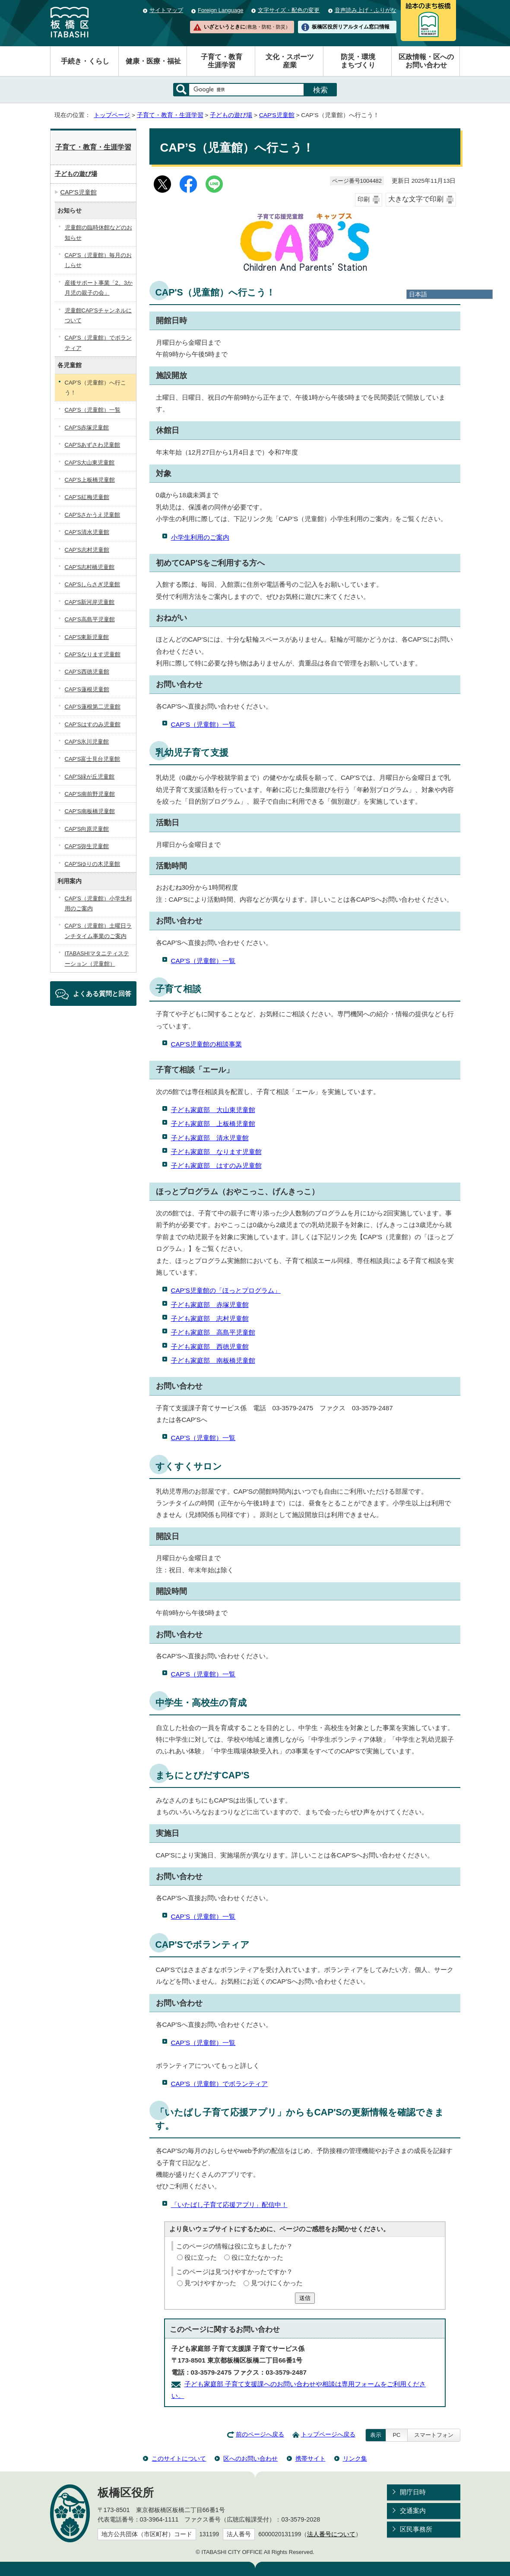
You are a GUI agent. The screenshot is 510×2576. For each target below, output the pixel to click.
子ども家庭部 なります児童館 (216, 1151)
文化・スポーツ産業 (290, 61)
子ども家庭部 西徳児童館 (210, 1346)
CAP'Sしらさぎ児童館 (92, 584)
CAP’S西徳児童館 (87, 671)
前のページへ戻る (260, 2434)
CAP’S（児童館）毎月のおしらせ (98, 260)
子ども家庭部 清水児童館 (210, 1138)
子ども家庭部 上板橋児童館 (213, 1123)
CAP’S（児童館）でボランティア (219, 2083)
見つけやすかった (210, 2283)
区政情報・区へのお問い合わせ (426, 61)
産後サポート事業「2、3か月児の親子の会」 (99, 288)
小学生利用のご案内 (200, 537)
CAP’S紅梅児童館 (87, 497)
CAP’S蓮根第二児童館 (92, 706)
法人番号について (331, 2534)
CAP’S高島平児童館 (90, 619)
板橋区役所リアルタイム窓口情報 (351, 27)
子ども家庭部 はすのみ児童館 (216, 1165)
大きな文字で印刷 (415, 199)
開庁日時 (413, 2492)
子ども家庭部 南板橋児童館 (213, 1360)
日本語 (418, 294)
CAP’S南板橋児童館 (90, 811)
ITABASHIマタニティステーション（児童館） (97, 958)
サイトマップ (166, 10)
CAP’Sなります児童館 (92, 654)
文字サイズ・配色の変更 (289, 10)
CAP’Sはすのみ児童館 (92, 724)
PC (396, 2435)
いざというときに (247, 27)
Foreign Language (220, 10)
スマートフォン (433, 2435)
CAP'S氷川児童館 (87, 741)
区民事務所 (416, 2529)
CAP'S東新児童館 (87, 637)
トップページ (112, 115)
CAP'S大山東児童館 (90, 462)
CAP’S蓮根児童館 (87, 689)
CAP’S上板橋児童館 (90, 480)
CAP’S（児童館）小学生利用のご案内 (98, 903)
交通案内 (413, 2510)
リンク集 (355, 2458)
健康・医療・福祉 (153, 61)
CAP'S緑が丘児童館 (90, 776)
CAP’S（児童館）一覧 (203, 724)
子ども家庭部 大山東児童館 (213, 1109)
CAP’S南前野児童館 (90, 794)
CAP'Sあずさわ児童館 (92, 445)
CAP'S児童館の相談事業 (206, 1044)
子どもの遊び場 (231, 115)
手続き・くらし (85, 61)
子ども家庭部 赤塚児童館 (210, 1304)
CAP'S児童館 (277, 115)
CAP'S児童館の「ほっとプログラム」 (226, 1290)
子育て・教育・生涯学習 (170, 115)
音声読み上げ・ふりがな (365, 10)
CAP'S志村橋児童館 (90, 567)
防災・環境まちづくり (358, 61)
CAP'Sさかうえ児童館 (92, 515)
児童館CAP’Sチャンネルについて (98, 315)
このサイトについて (179, 2458)
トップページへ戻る (328, 2434)
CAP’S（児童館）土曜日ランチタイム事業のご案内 (98, 930)
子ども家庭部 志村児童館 (210, 1318)
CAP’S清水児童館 (87, 532)
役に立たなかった (257, 2257)
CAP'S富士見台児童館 (92, 759)
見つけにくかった (277, 2283)
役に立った (200, 2257)
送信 (304, 2298)
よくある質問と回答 (102, 993)
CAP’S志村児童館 (87, 550)
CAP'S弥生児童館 (87, 846)
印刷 (364, 199)
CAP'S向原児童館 (87, 829)
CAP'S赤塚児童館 (87, 427)
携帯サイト (310, 2458)
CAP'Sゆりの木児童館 (92, 864)
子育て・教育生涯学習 (221, 61)
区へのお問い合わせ (250, 2458)
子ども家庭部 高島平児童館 (213, 1332)
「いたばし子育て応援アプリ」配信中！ (229, 2204)
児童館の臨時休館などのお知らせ (98, 232)
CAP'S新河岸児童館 (90, 602)
